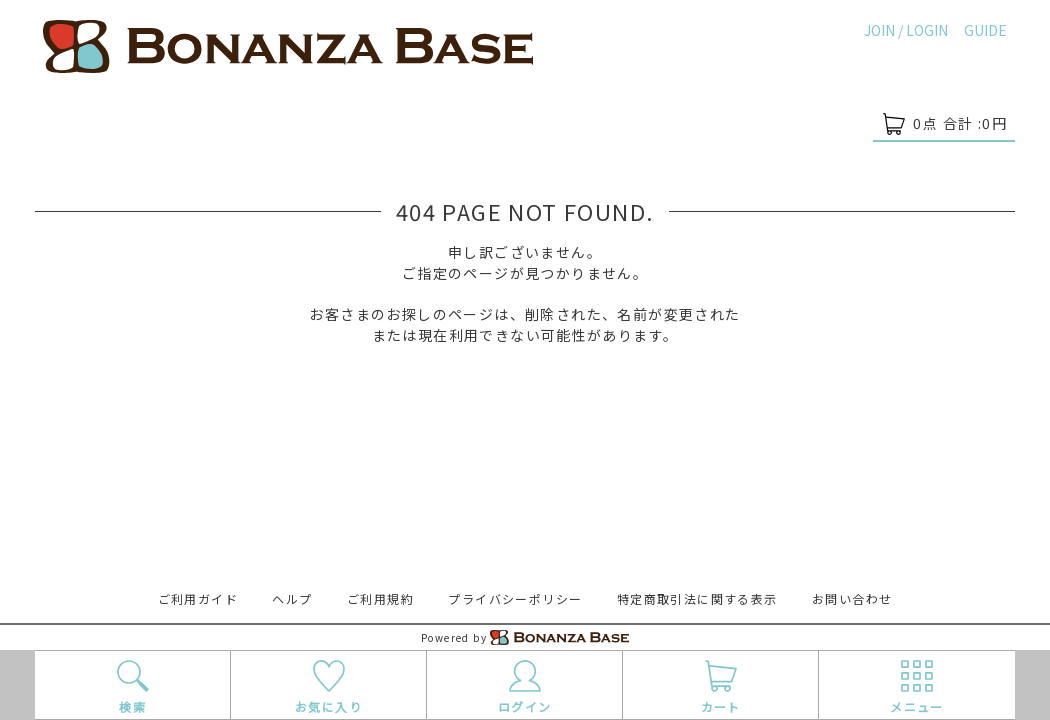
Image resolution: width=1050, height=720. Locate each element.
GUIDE (985, 30)
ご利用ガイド (198, 598)
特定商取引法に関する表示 (697, 598)
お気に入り (328, 685)
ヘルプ (292, 598)
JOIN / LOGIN (906, 30)
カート (720, 685)
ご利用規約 (380, 598)
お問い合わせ (852, 598)
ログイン (524, 685)
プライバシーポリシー (515, 598)
